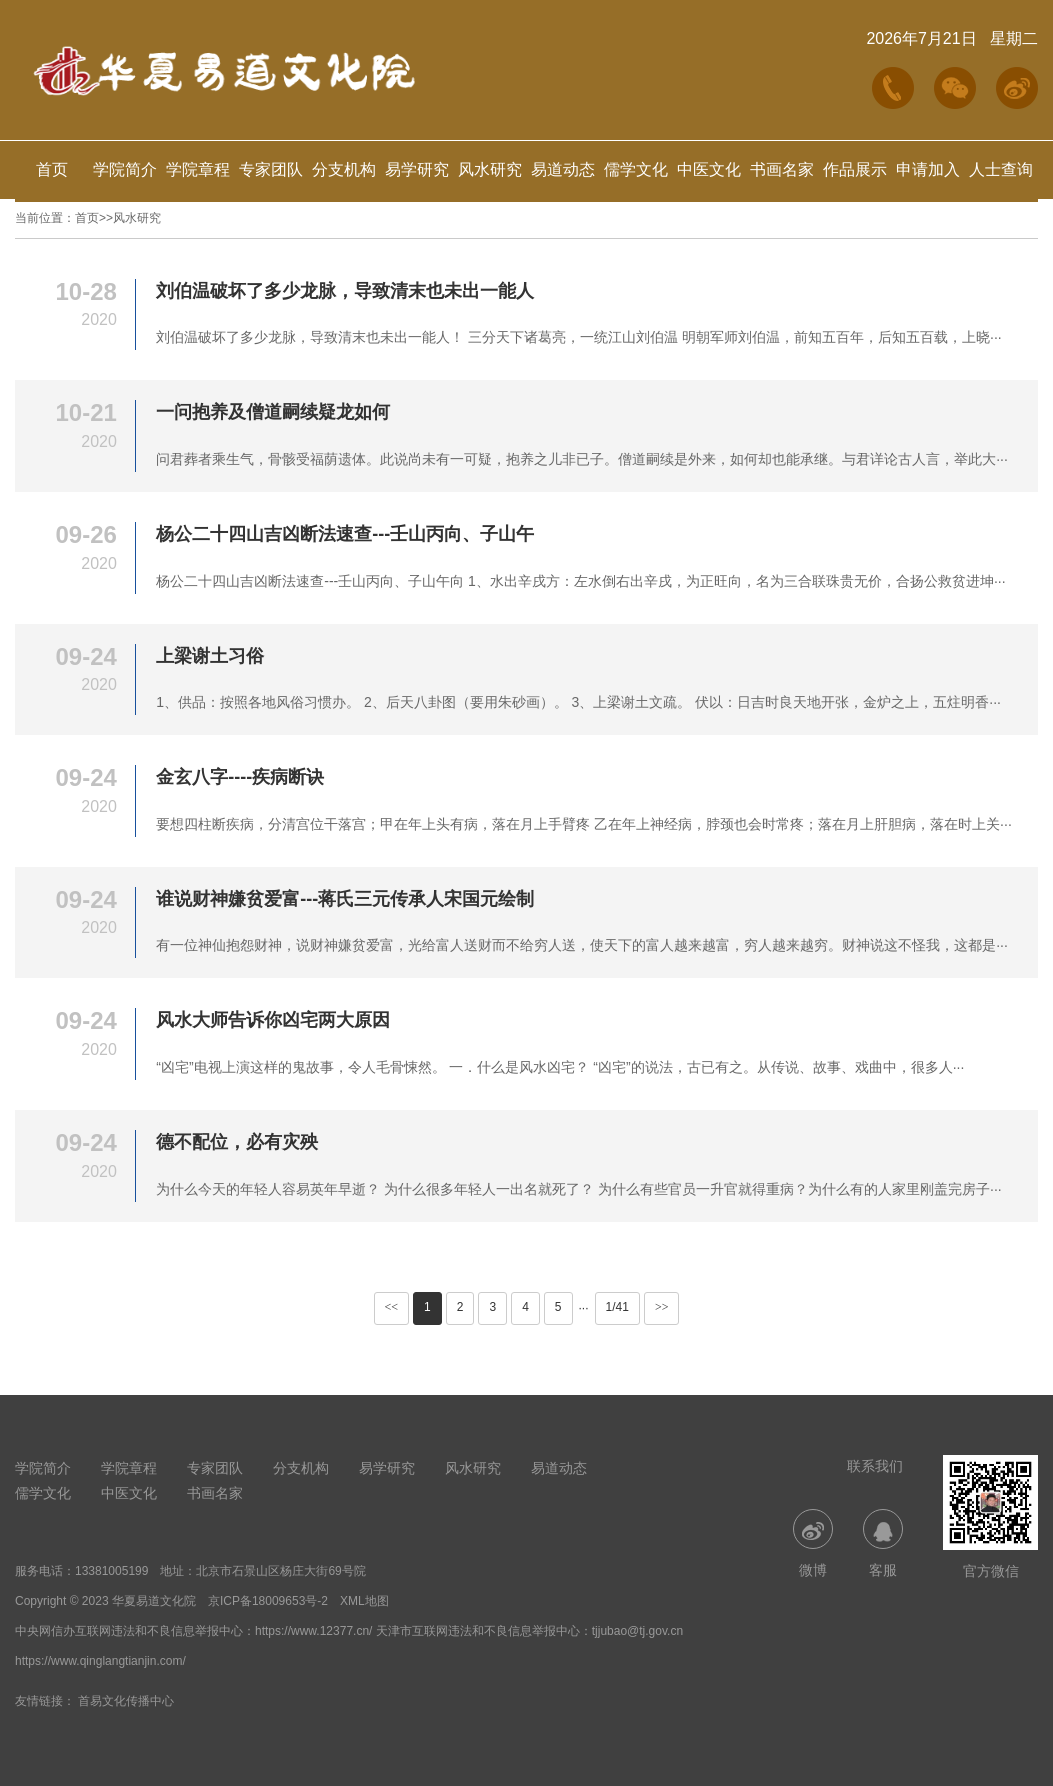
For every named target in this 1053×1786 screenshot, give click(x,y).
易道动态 (563, 169)
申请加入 (928, 169)
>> (662, 1307)
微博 (813, 1543)
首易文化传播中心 (126, 1701)
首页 (52, 169)
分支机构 (344, 169)
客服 (883, 1543)
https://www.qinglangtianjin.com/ (100, 1661)
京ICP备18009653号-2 (268, 1601)
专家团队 (271, 169)
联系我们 (875, 1466)
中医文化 (709, 169)
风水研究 (490, 169)
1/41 (617, 1307)
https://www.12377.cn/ (313, 1631)
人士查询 (1001, 169)
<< (392, 1307)
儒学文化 (636, 169)
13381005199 (111, 1571)
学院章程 (198, 169)
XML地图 (364, 1601)
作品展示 (855, 169)
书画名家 (782, 169)
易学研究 (417, 169)
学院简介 (125, 169)
